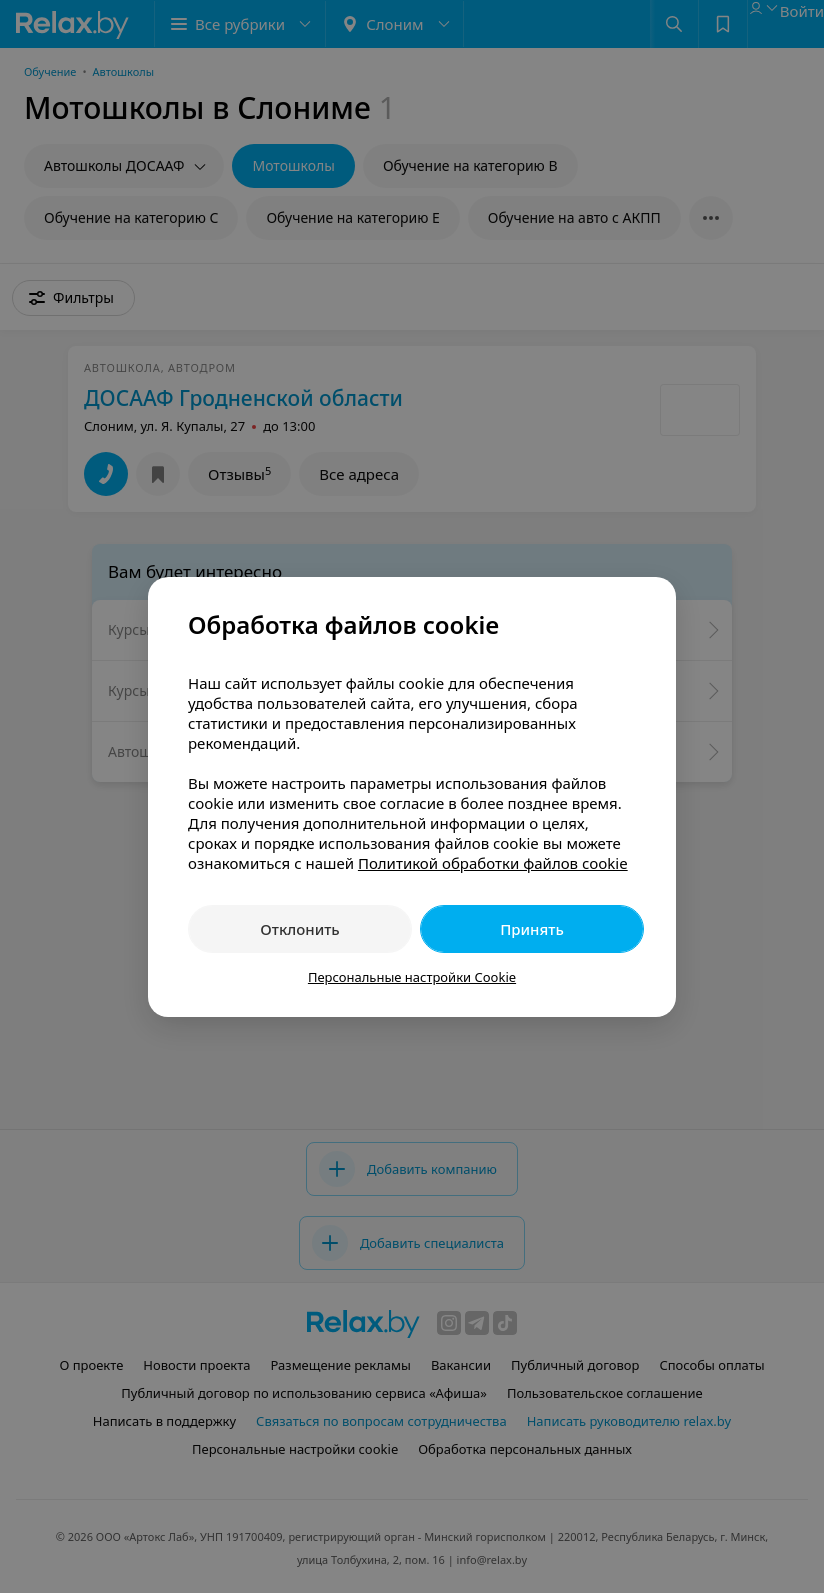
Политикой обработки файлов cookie (493, 863)
